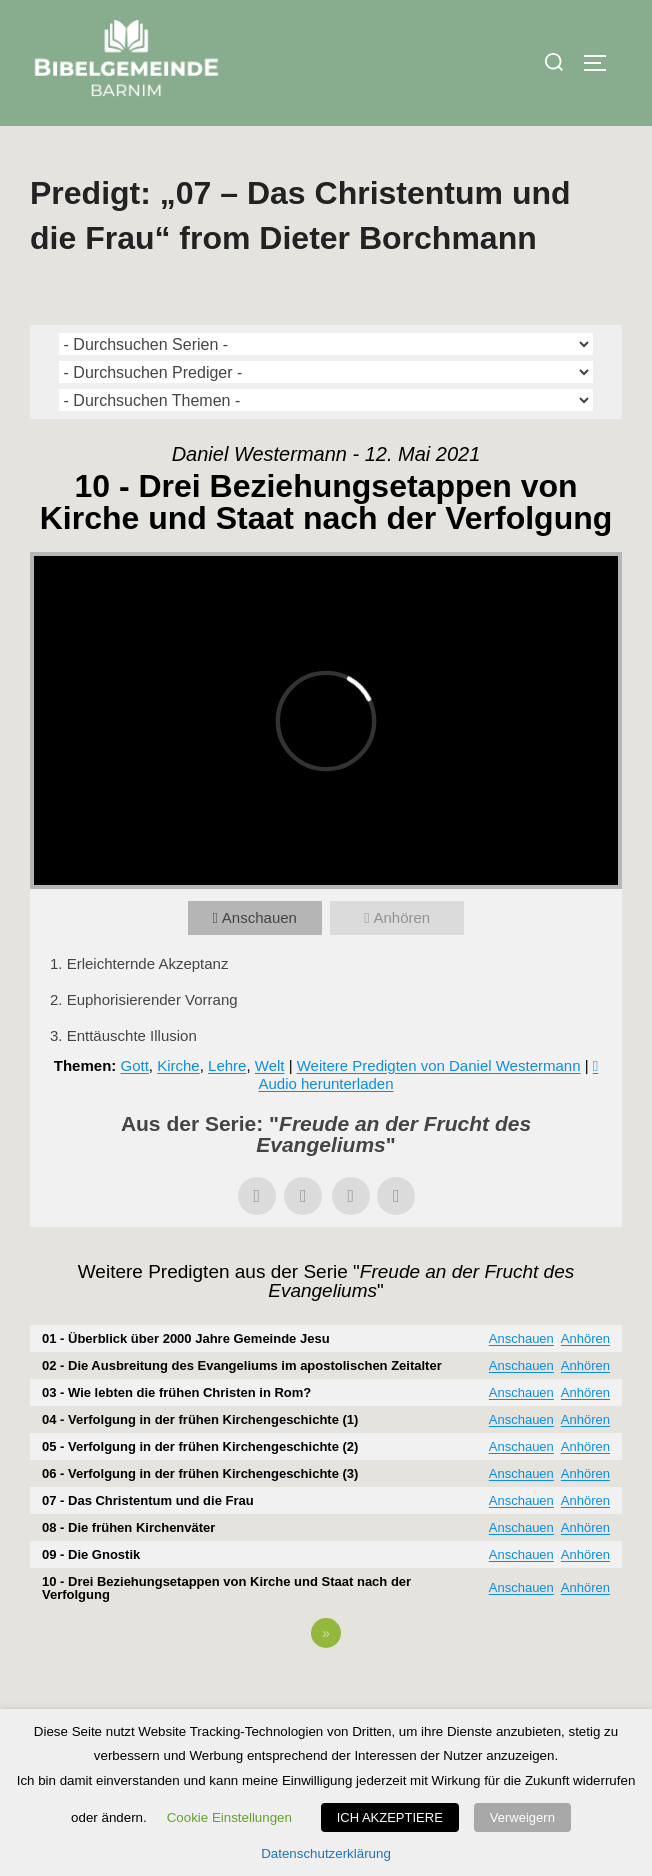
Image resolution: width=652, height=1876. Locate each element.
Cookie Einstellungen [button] (229, 1817)
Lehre (227, 1065)
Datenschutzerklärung (326, 1853)
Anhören (401, 917)
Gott (134, 1065)
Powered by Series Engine (326, 1688)
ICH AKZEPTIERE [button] (390, 1817)
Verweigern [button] (522, 1817)
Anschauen (259, 917)
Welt (270, 1065)
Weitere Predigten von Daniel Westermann (439, 1065)
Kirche (178, 1065)
